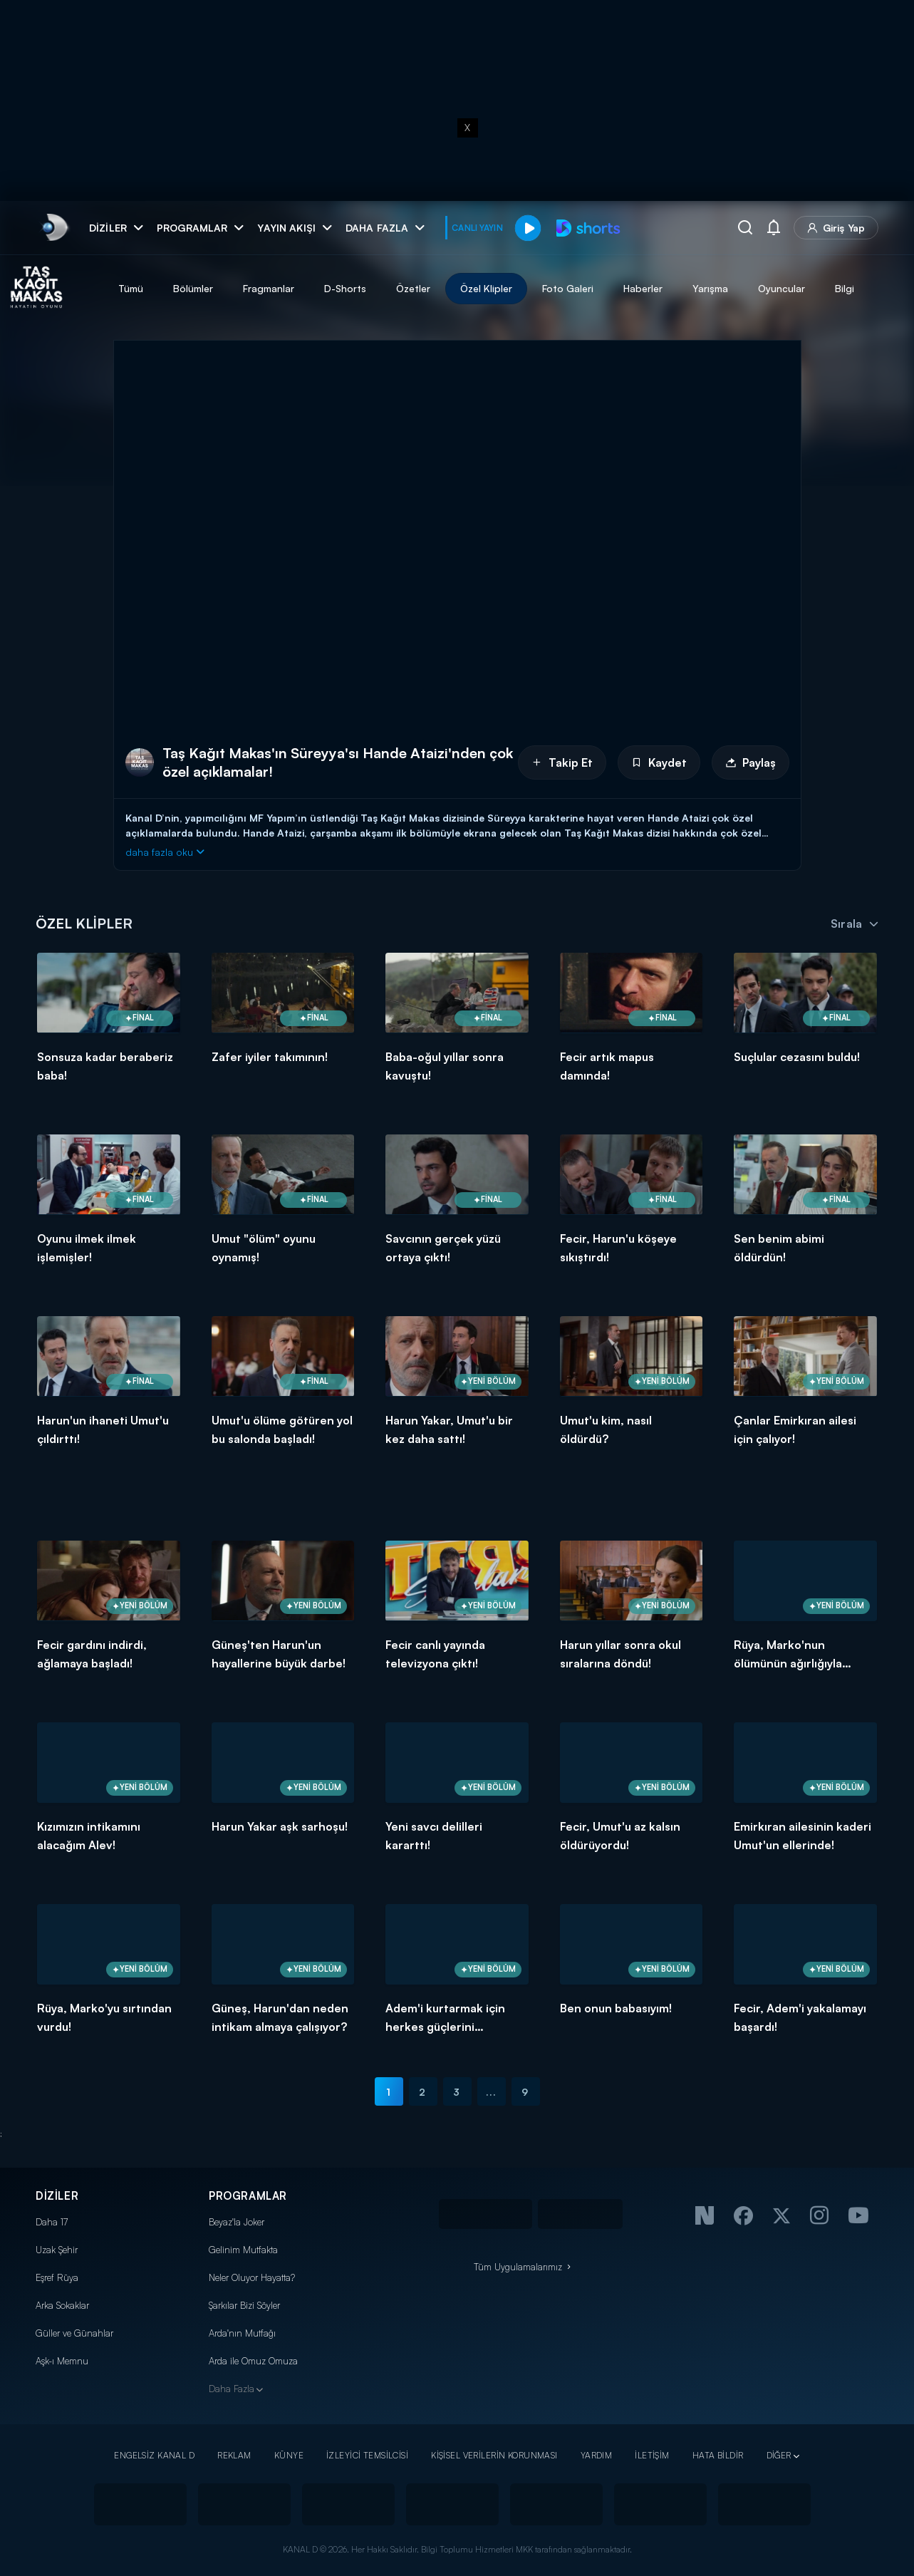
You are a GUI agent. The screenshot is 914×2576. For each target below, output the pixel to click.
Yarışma (762, 288)
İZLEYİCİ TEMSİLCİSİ (367, 2455)
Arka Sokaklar (62, 2305)
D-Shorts (397, 288)
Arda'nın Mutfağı (242, 2333)
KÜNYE (288, 2455)
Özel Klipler (538, 288)
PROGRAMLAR (248, 2196)
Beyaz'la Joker (236, 2222)
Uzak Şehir (57, 2249)
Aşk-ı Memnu (62, 2360)
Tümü (182, 288)
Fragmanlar (320, 288)
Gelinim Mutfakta (243, 2249)
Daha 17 (52, 2222)
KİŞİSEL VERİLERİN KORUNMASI (494, 2455)
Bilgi (896, 288)
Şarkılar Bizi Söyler (244, 2305)
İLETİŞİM (652, 2455)
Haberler (695, 288)
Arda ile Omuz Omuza (253, 2360)
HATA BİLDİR (718, 2455)
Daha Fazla (231, 2388)
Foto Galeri (619, 288)
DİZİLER (57, 2196)
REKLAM (234, 2455)
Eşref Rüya (57, 2277)
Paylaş (750, 762)
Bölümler (245, 288)
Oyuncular (833, 288)
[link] (54, 228)
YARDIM (597, 2455)
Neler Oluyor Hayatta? (252, 2277)
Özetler (465, 288)
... (491, 2092)
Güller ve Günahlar (74, 2333)
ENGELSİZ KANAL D (154, 2455)
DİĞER (779, 2455)
